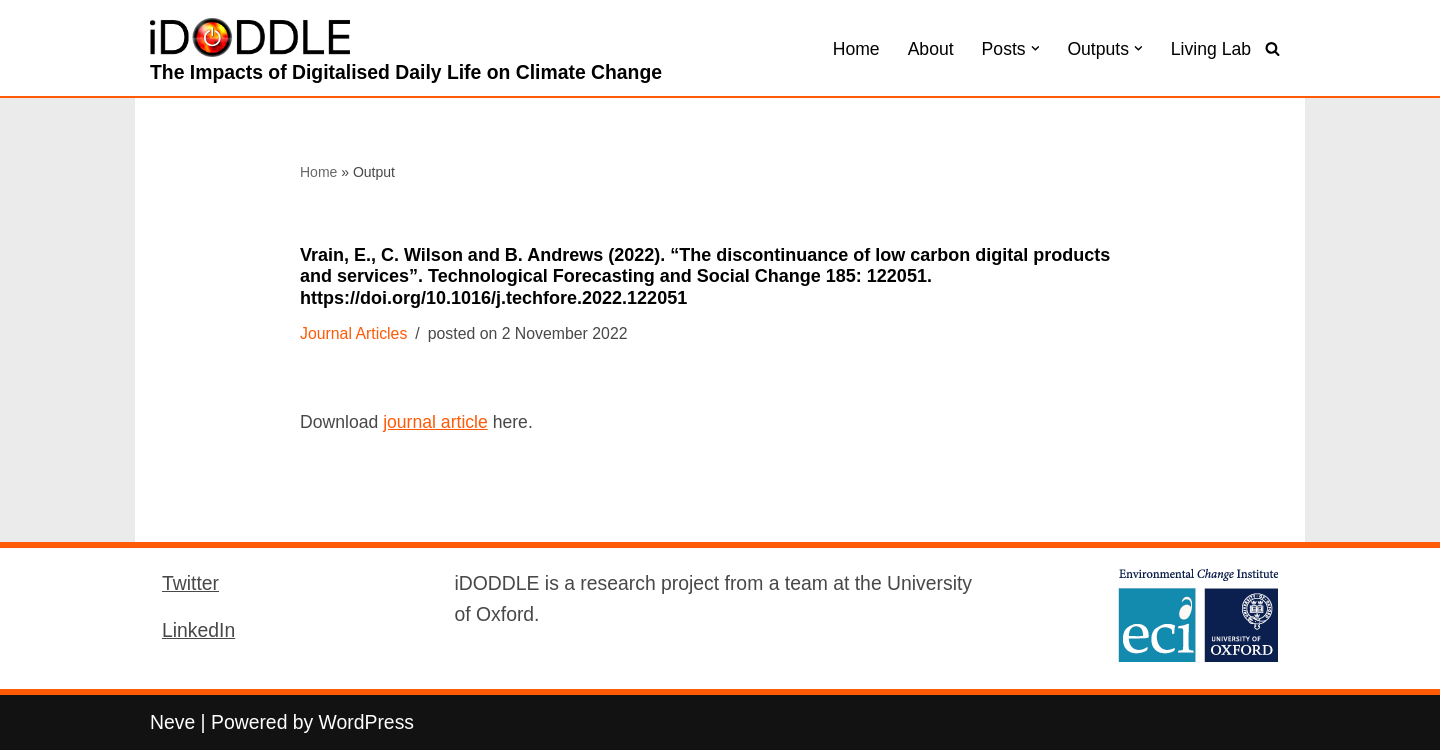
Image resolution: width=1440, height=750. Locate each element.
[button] (1035, 48)
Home (856, 49)
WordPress (366, 722)
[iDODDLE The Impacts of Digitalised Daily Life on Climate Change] (406, 53)
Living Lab (1211, 49)
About (931, 49)
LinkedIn (198, 630)
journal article (435, 422)
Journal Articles (353, 333)
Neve (172, 722)
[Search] (1272, 48)
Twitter (190, 583)
